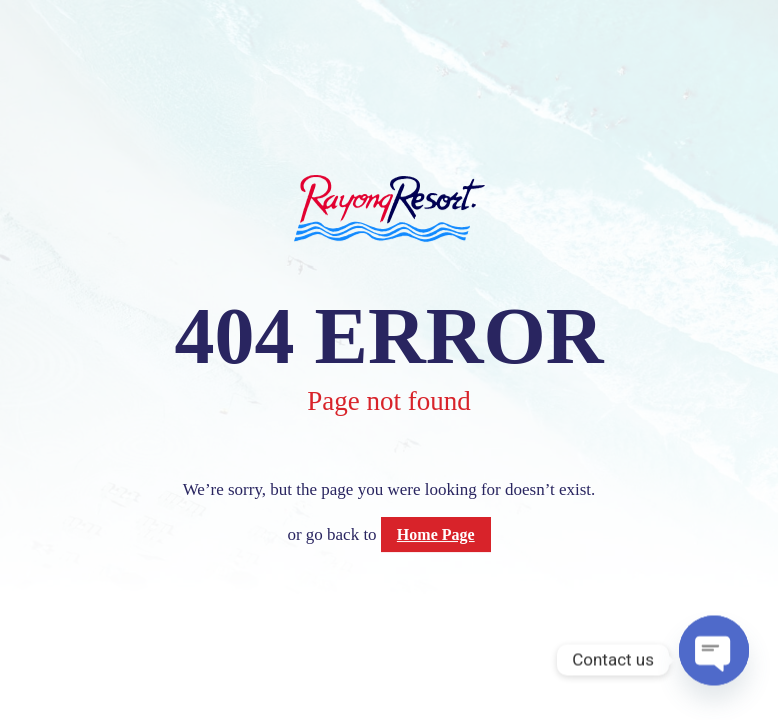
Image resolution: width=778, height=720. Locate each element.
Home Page (436, 534)
